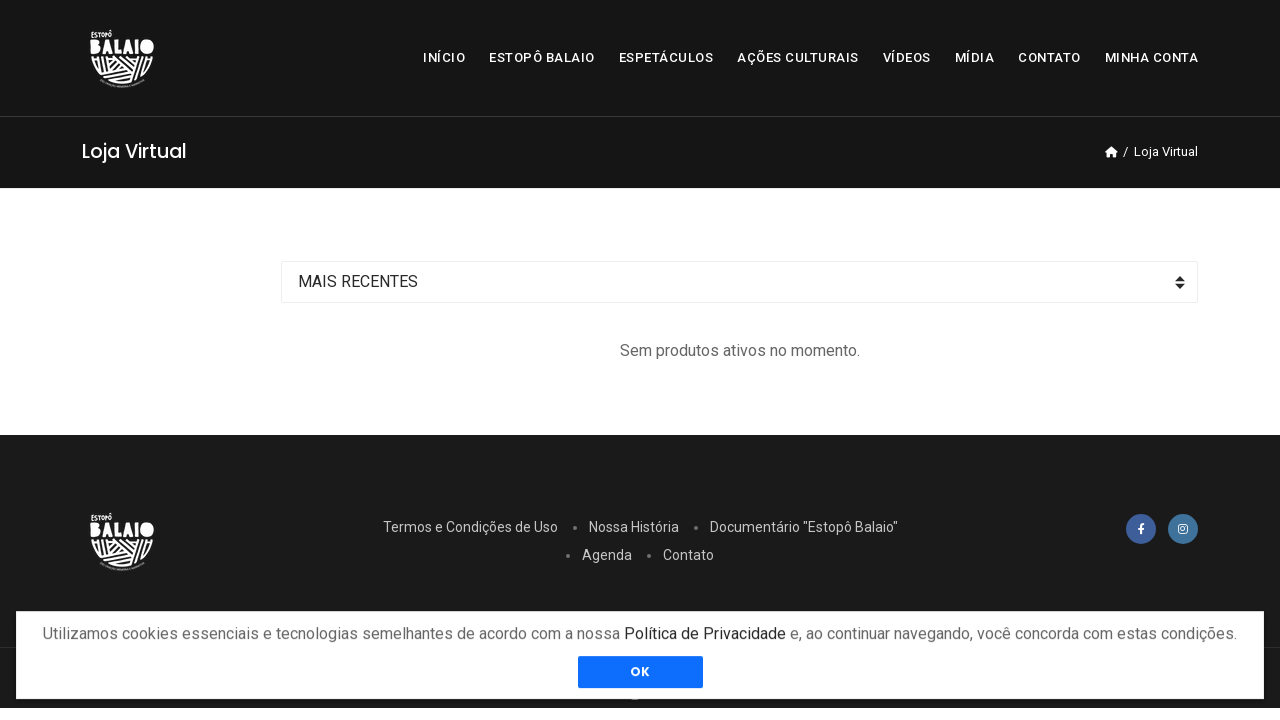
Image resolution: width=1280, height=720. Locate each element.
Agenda (607, 555)
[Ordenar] (739, 282)
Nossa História (634, 527)
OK (640, 677)
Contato (688, 555)
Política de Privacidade (705, 639)
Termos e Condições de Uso (470, 527)
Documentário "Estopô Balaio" (804, 527)
